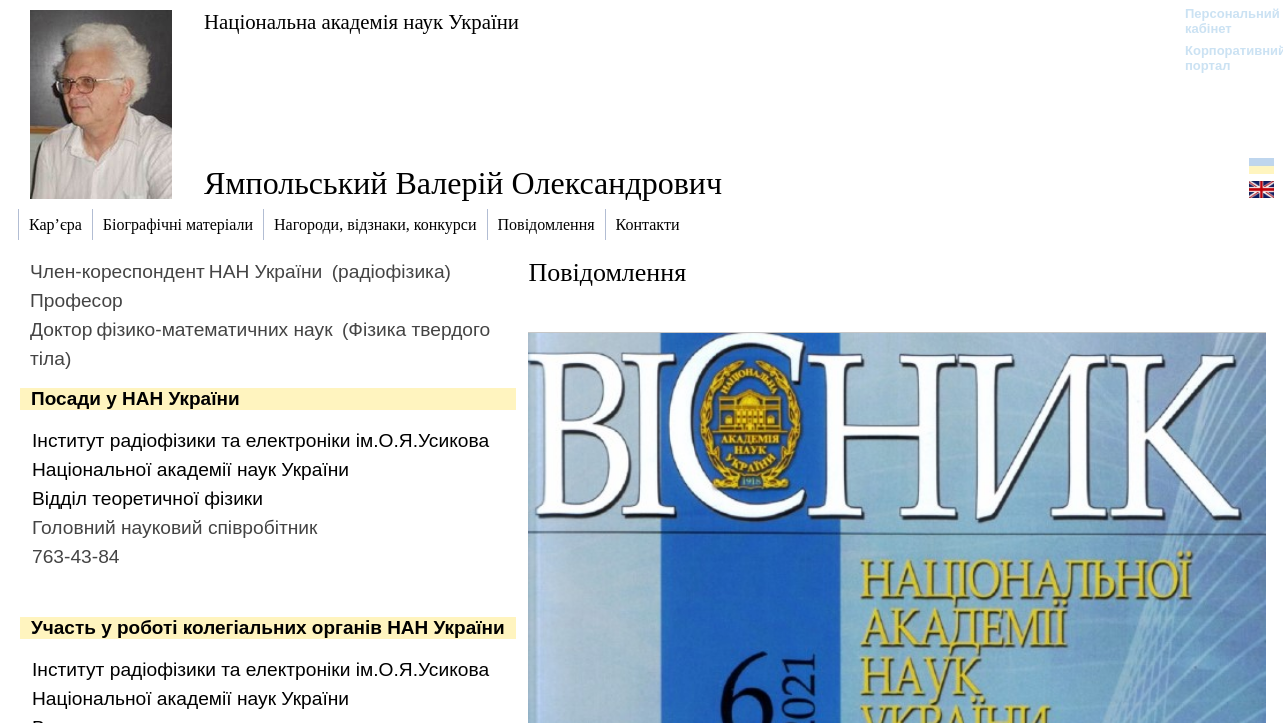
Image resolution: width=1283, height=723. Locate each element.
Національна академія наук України (361, 21)
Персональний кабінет (1222, 21)
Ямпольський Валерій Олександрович (463, 183)
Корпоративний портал (1222, 58)
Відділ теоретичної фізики (147, 498)
